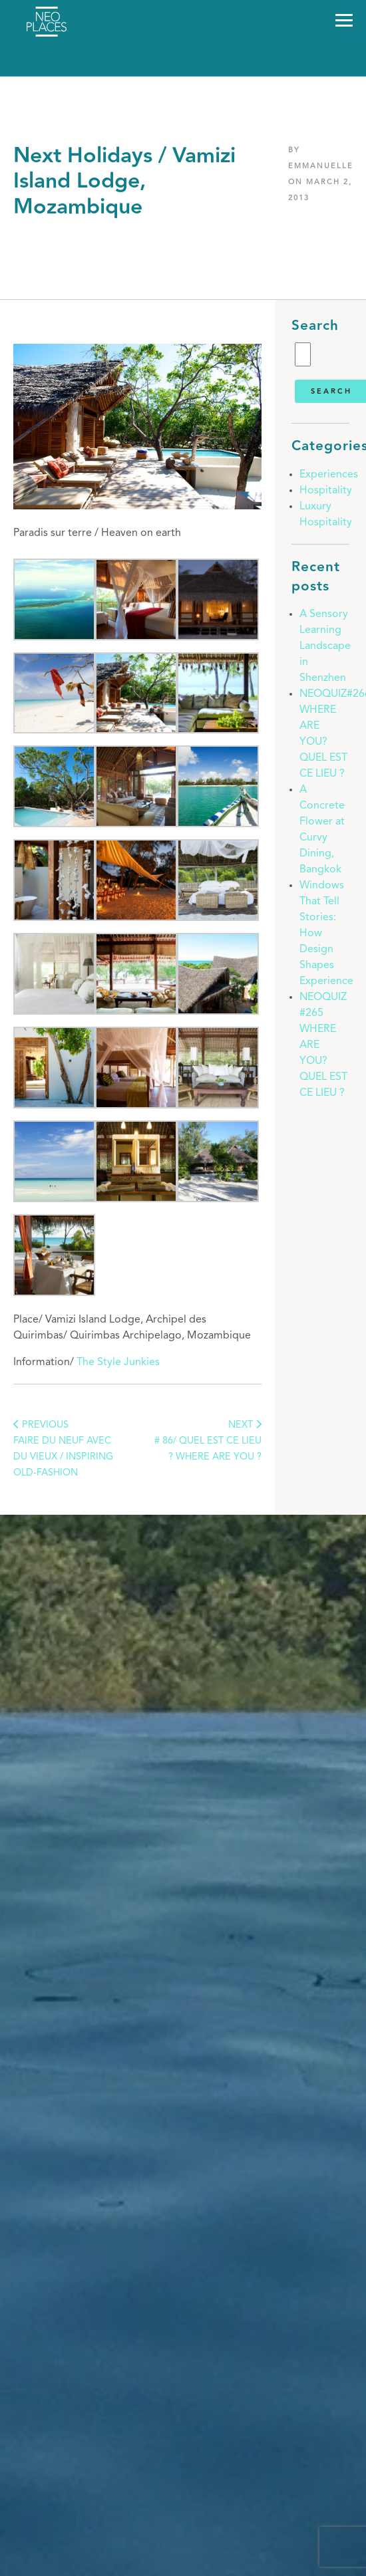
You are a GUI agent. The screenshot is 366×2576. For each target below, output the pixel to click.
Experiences (328, 474)
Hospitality (325, 490)
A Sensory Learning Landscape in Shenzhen (325, 646)
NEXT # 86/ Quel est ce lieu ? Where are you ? (208, 1441)
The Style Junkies (118, 1362)
